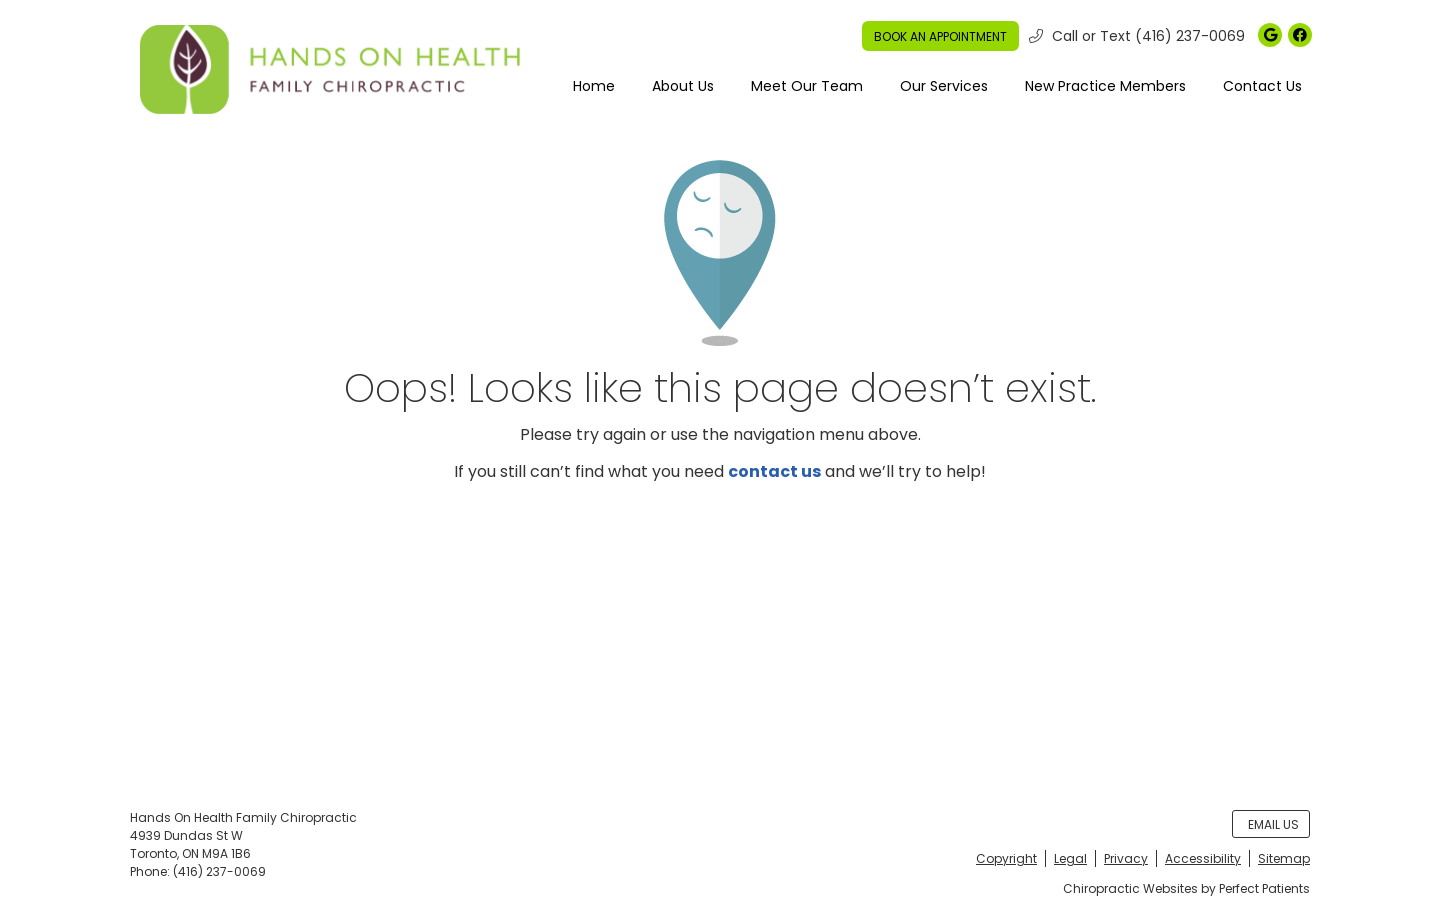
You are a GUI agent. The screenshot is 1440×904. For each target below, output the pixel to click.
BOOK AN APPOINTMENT (940, 36)
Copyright (1006, 858)
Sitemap (1284, 858)
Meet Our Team (807, 86)
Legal (1070, 858)
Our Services (944, 86)
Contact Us (1262, 86)
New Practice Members (1105, 86)
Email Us (1273, 824)
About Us (683, 86)
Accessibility (1203, 858)
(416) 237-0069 (1190, 36)
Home (594, 86)
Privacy (1126, 858)
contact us (774, 471)
